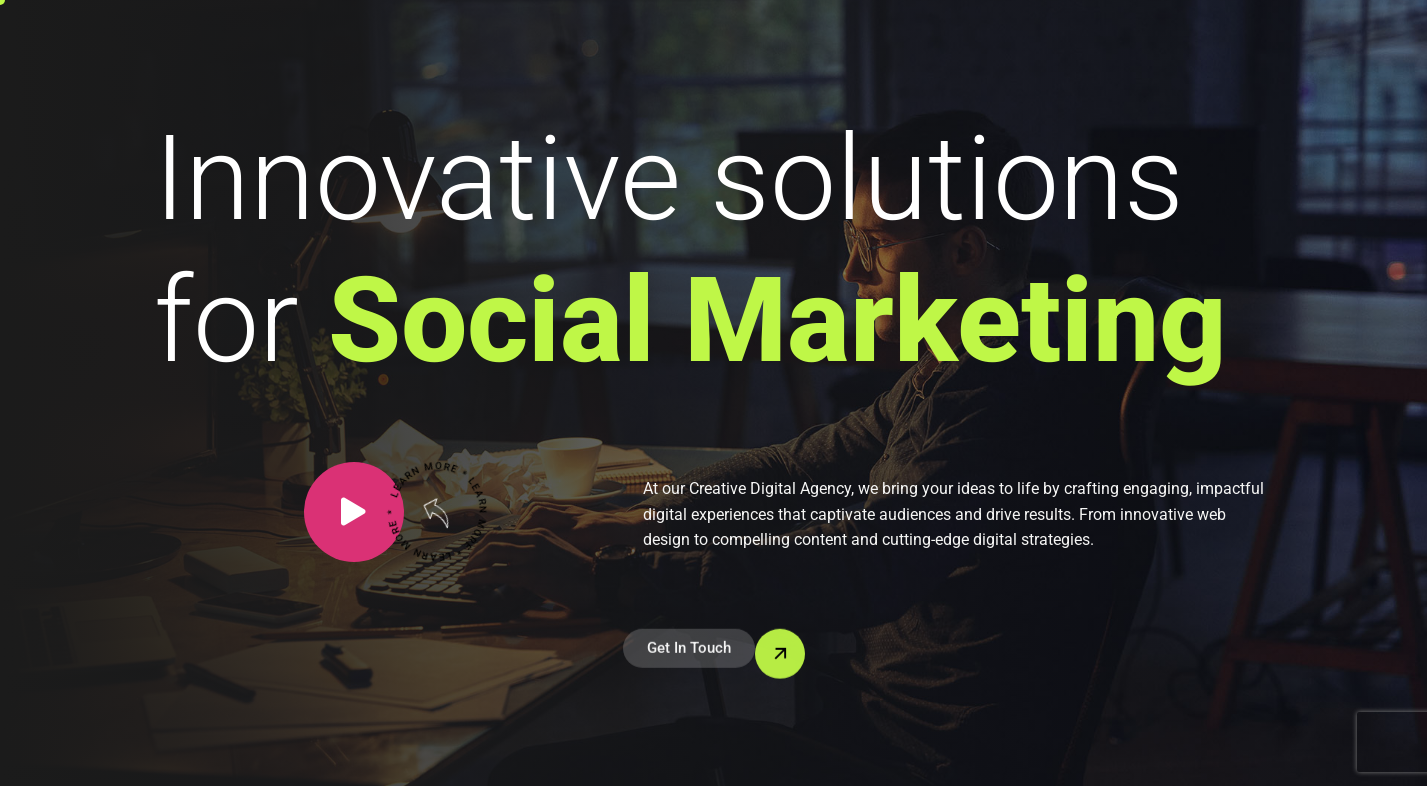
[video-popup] (354, 512)
